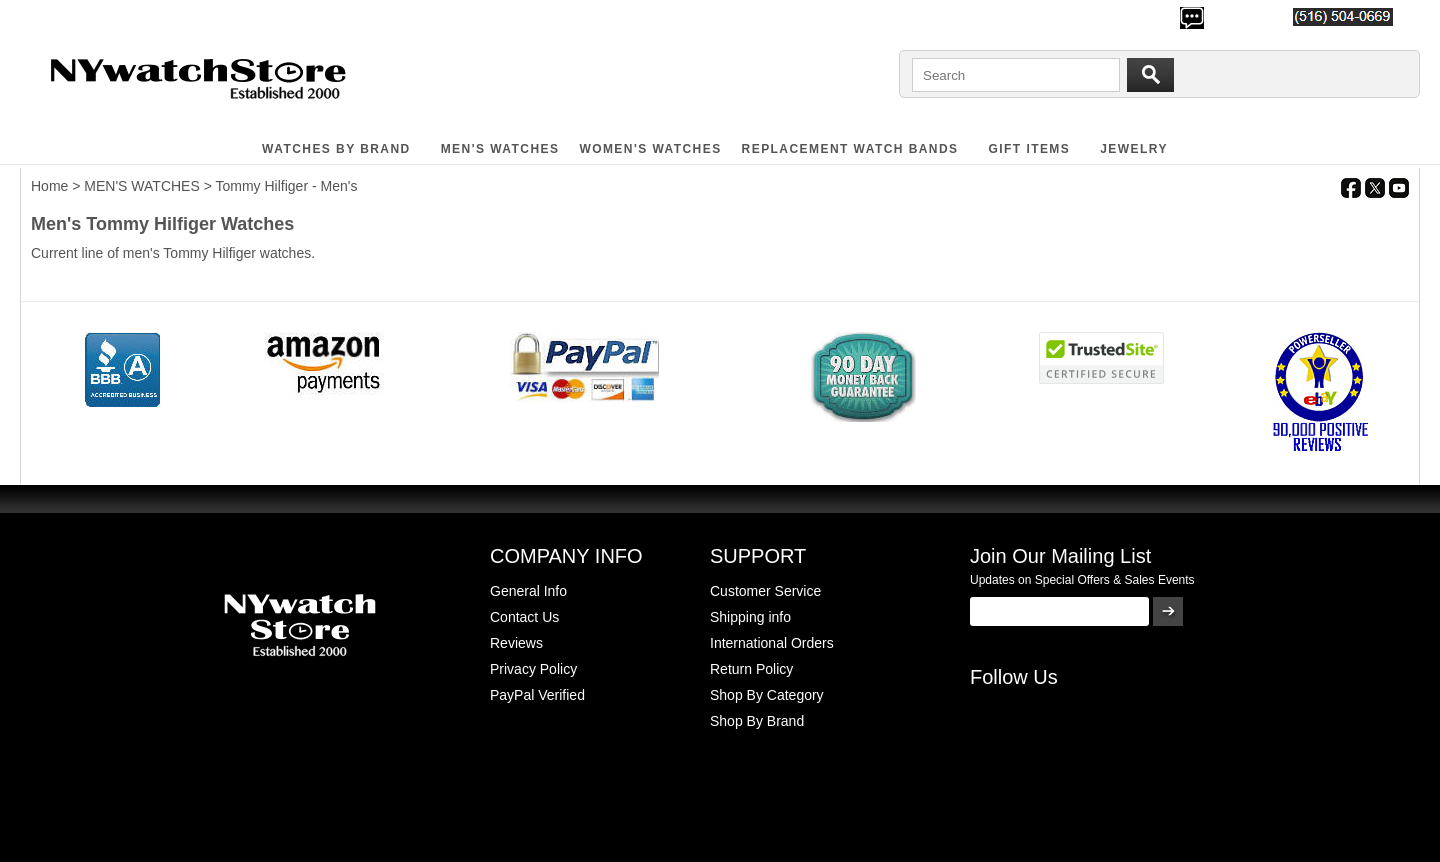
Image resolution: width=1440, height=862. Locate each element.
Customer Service (765, 591)
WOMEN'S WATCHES (650, 149)
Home (49, 186)
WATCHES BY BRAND (336, 149)
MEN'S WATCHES (500, 149)
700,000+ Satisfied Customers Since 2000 (157, 16)
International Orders (772, 643)
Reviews (516, 643)
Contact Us (524, 617)
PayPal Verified (537, 695)
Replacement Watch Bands (850, 149)
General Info (528, 591)
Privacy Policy (533, 669)
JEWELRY (1134, 149)
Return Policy (751, 669)
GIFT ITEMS (1030, 149)
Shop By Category (767, 695)
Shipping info (750, 617)
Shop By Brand (757, 721)
